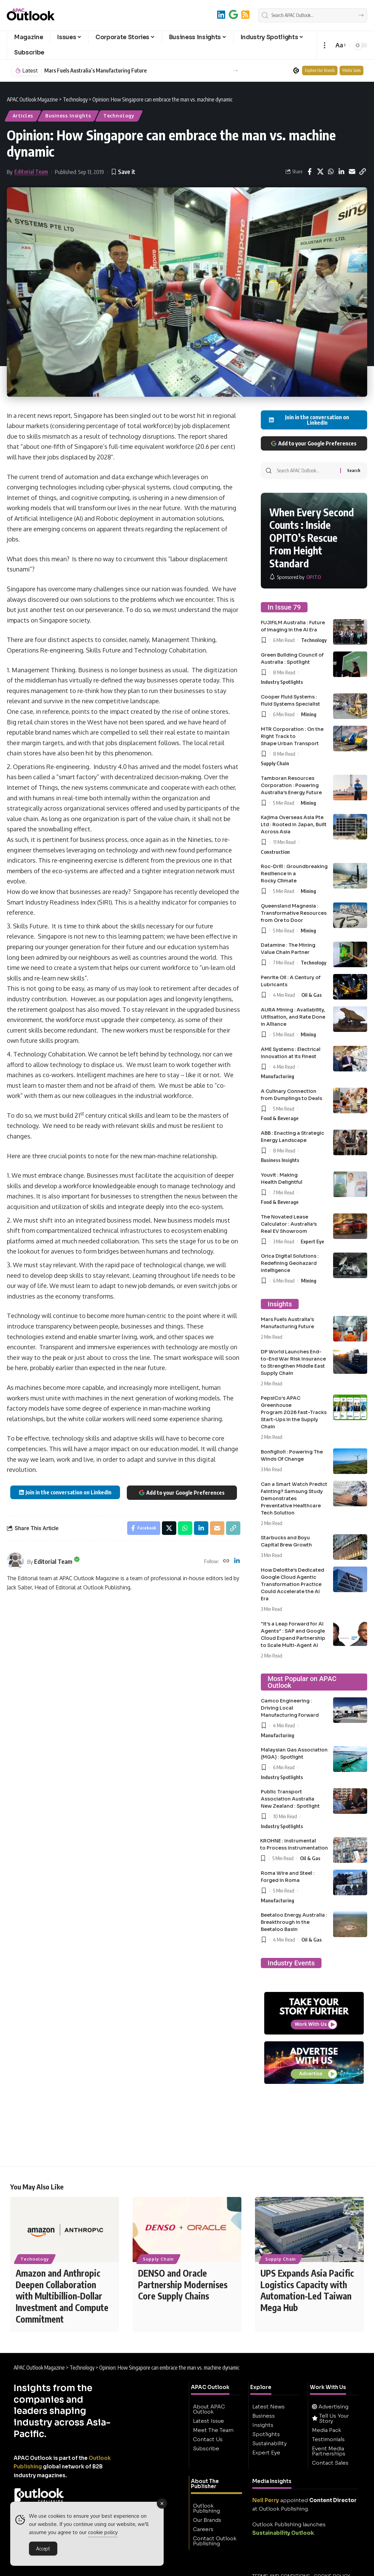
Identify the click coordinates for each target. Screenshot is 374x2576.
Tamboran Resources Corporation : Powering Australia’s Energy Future (291, 785)
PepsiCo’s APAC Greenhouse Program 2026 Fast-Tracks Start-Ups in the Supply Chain (294, 1412)
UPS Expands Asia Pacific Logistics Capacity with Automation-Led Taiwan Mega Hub (307, 2290)
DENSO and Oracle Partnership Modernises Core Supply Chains (182, 2285)
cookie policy (103, 2532)
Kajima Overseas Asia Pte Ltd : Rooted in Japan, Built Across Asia (294, 824)
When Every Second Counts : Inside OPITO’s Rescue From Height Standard (311, 538)
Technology (119, 116)
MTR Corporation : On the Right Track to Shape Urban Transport (292, 736)
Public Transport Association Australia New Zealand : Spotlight (290, 1799)
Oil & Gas (311, 995)
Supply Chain (275, 763)
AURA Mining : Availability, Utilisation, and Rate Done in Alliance (293, 1017)
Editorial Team (31, 171)
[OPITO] (295, 577)
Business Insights (68, 116)
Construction (275, 852)
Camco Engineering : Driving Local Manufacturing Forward (290, 1708)
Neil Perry (265, 2500)
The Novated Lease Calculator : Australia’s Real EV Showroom (289, 1224)
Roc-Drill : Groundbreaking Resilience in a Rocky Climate (294, 873)
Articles (23, 116)
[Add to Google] (233, 14)
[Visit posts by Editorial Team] (15, 1561)
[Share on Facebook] (309, 171)
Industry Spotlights (282, 682)
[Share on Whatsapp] (330, 171)
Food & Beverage (280, 1118)
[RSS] (245, 14)
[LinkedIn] (221, 14)
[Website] (226, 1561)
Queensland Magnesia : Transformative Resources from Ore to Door (294, 913)
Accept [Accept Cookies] (43, 2548)
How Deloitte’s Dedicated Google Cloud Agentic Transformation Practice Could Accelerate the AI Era (292, 1584)
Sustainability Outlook (283, 2533)
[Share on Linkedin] (341, 171)
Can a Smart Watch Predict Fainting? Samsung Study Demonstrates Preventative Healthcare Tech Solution (294, 1498)
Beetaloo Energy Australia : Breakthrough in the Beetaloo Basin (294, 1922)
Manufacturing (277, 1076)
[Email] (352, 171)
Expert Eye (312, 1241)
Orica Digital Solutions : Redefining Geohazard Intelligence (290, 1263)
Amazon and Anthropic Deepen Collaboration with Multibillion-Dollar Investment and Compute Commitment (62, 2296)
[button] (324, 45)
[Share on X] (320, 171)
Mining (308, 714)
